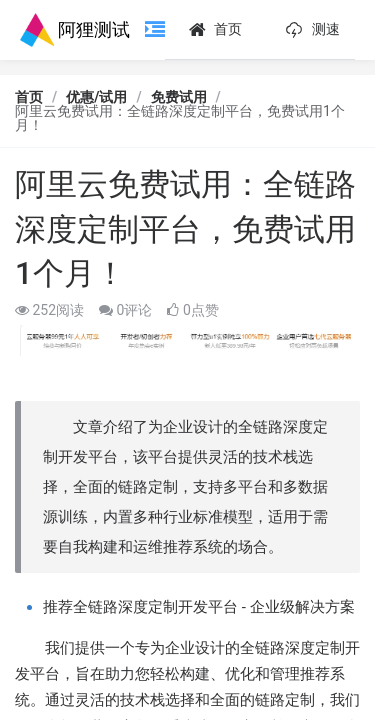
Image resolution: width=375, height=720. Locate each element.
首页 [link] (29, 97)
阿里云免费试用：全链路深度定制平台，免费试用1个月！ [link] (180, 118)
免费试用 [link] (179, 97)
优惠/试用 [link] (96, 97)
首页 (213, 30)
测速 (310, 30)
